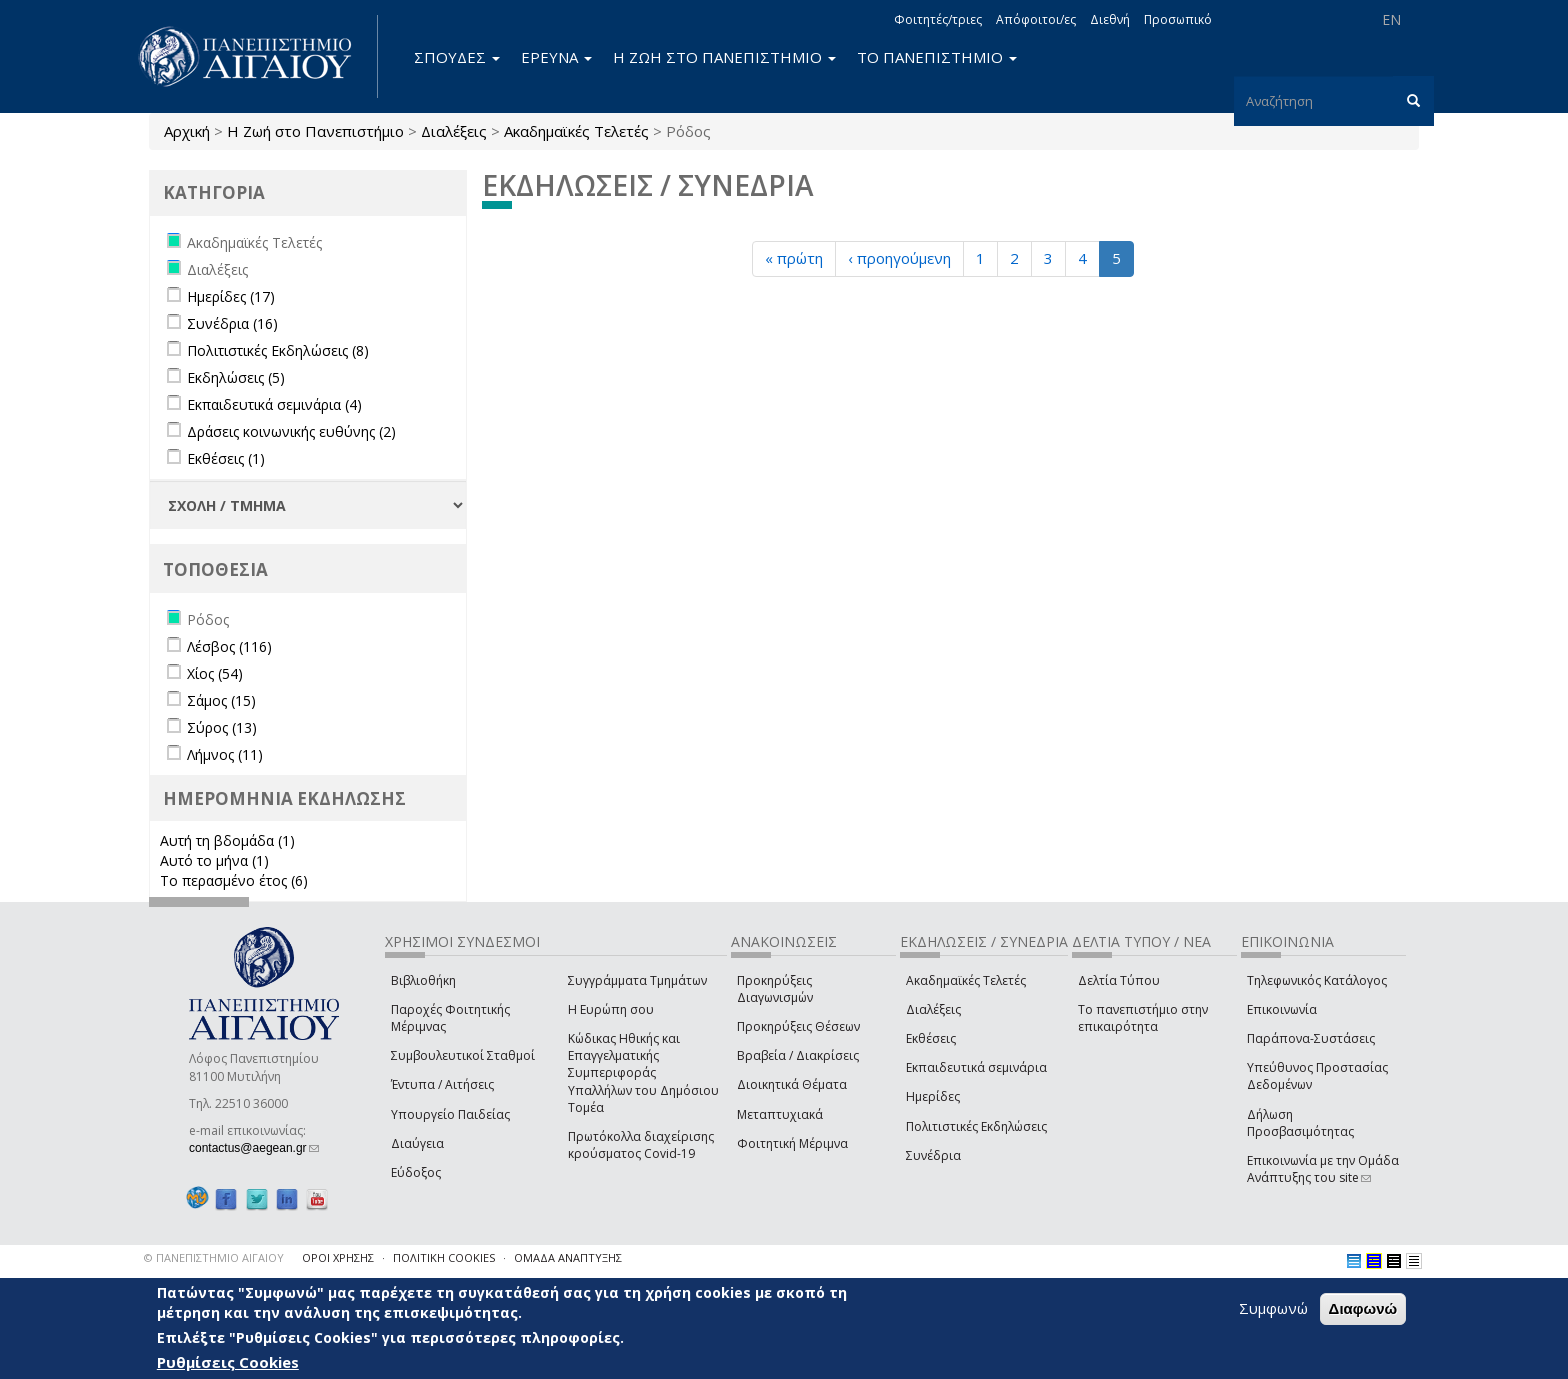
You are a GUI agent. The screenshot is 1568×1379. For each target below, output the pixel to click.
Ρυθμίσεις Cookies (228, 1364)
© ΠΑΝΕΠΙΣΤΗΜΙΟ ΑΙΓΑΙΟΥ (214, 1257)
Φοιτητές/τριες (938, 19)
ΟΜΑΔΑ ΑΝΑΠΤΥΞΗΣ (568, 1257)
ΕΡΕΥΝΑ (556, 57)
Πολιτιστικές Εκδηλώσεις (976, 1126)
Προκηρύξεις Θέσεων (798, 1026)
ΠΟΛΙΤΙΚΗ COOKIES (444, 1257)
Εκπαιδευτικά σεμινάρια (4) (274, 404)
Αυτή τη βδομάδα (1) (227, 840)
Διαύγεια (417, 1143)
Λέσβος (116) (229, 646)
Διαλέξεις (454, 131)
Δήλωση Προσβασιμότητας (1300, 1123)
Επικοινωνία (1282, 1009)
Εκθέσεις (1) (226, 458)
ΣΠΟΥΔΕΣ (457, 57)
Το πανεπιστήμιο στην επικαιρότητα (1143, 1018)
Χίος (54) (215, 673)
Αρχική (187, 131)
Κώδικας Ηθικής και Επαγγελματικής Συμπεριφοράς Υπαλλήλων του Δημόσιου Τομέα (643, 1073)
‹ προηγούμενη (899, 258)
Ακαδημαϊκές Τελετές (576, 131)
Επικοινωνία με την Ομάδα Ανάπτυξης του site (1323, 1169)
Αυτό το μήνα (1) (214, 860)
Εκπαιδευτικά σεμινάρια (976, 1067)
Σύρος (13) (222, 727)
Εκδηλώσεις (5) (236, 377)
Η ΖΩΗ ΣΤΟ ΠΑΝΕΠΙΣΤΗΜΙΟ (724, 57)
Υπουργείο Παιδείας (450, 1114)
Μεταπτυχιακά (780, 1114)
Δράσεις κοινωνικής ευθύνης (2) (291, 431)
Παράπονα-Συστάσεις (1311, 1038)
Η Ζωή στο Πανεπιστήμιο (315, 131)
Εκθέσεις (931, 1038)
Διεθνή (1110, 19)
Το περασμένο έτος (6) (234, 880)
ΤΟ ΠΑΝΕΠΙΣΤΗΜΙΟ (937, 57)
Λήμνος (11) (225, 754)
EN (1391, 19)
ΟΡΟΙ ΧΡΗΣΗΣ (338, 1257)
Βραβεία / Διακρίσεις (798, 1055)
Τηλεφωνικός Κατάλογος (1317, 980)
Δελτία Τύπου (1119, 980)
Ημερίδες (933, 1096)
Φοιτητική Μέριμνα (792, 1143)
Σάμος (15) (221, 700)
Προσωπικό (1178, 19)
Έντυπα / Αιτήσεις (442, 1084)
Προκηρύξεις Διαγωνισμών (775, 989)
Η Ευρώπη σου (611, 1009)
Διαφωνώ (1363, 1310)
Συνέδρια (933, 1155)
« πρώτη (794, 258)
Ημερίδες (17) (231, 296)
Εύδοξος (416, 1172)
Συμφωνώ (1273, 1310)
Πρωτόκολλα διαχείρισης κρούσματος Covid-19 (641, 1145)
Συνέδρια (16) (232, 323)
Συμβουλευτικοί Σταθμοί (463, 1055)
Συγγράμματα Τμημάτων (637, 980)
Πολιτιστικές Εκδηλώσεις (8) (278, 350)
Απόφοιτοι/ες (1036, 19)
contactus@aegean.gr (254, 1148)
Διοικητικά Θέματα (792, 1084)
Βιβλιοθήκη (423, 980)
